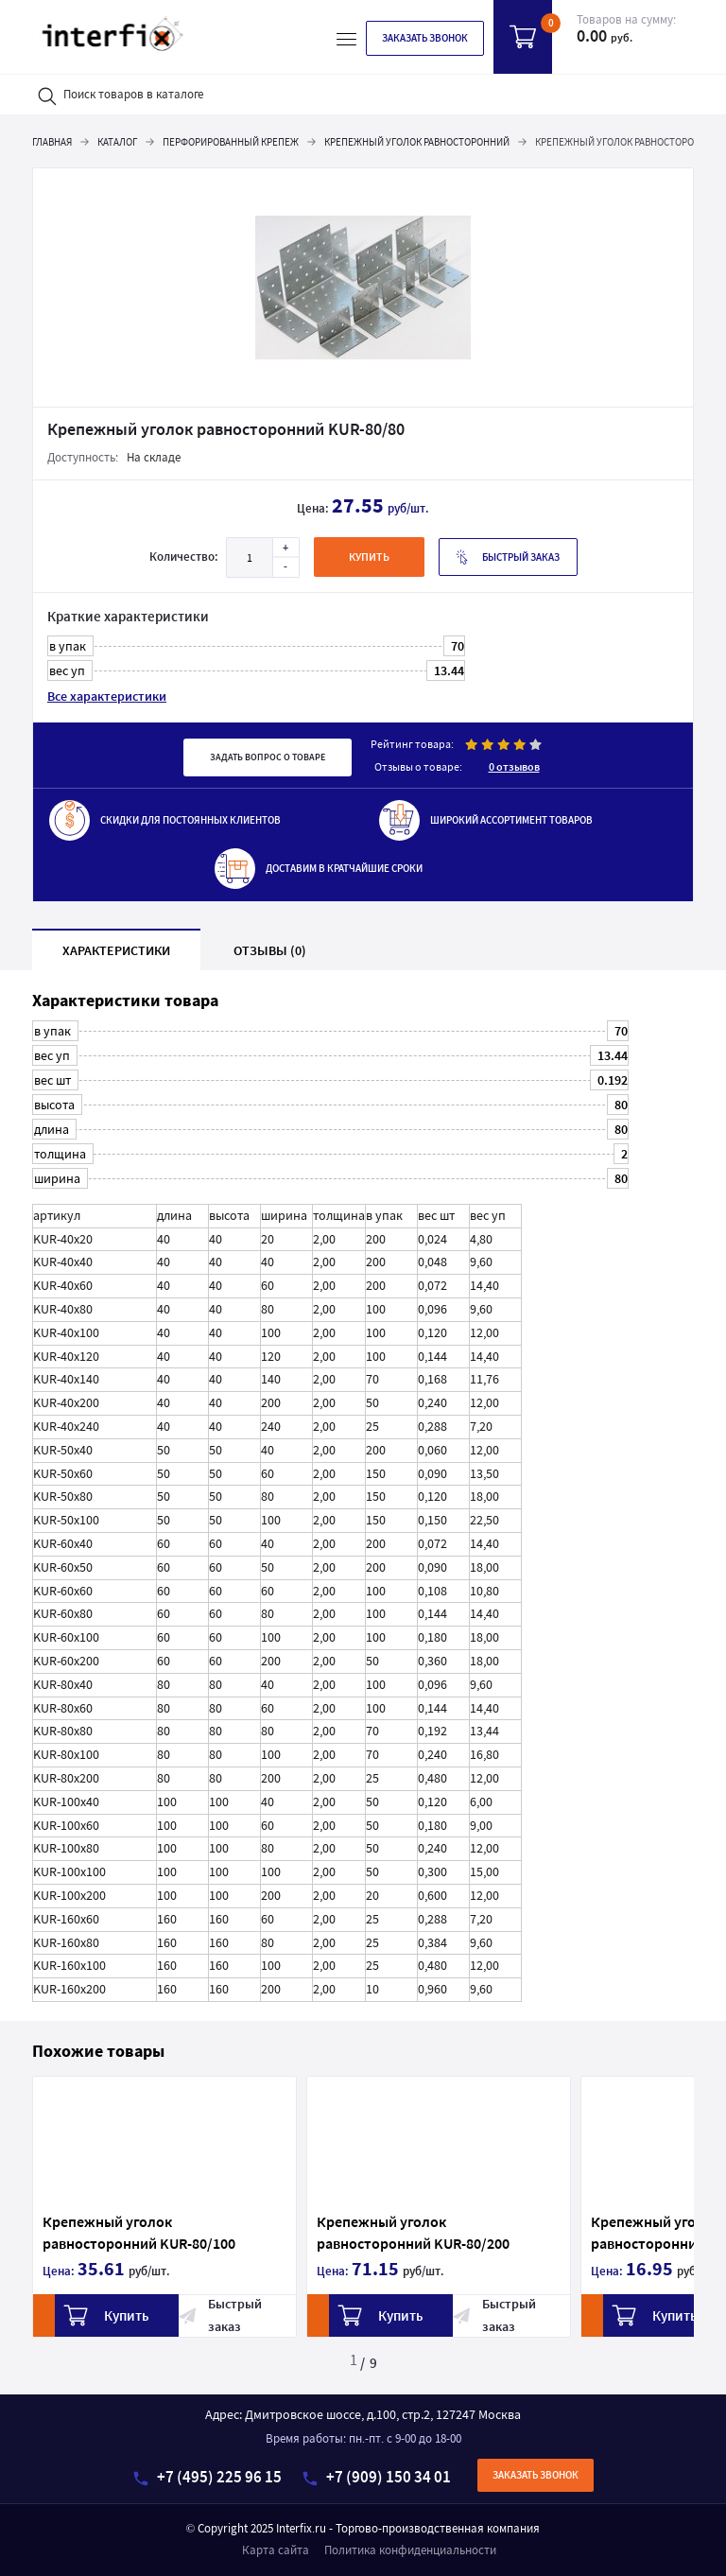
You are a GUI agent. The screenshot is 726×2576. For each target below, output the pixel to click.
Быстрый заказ (508, 557)
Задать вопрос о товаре (267, 757)
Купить (75, 2315)
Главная (52, 141)
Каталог (117, 141)
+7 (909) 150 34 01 (376, 2476)
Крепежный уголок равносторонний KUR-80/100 (108, 2232)
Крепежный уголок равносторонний (417, 141)
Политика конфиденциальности (410, 2550)
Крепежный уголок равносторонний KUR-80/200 (382, 2232)
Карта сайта (275, 2550)
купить (369, 556)
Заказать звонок (425, 37)
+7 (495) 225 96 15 (207, 2476)
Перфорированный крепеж (231, 141)
